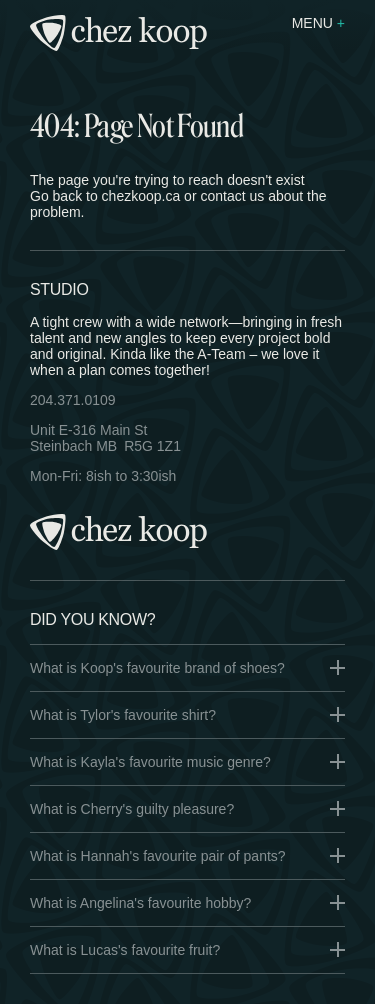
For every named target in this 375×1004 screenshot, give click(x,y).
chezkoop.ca (141, 196)
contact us (232, 196)
